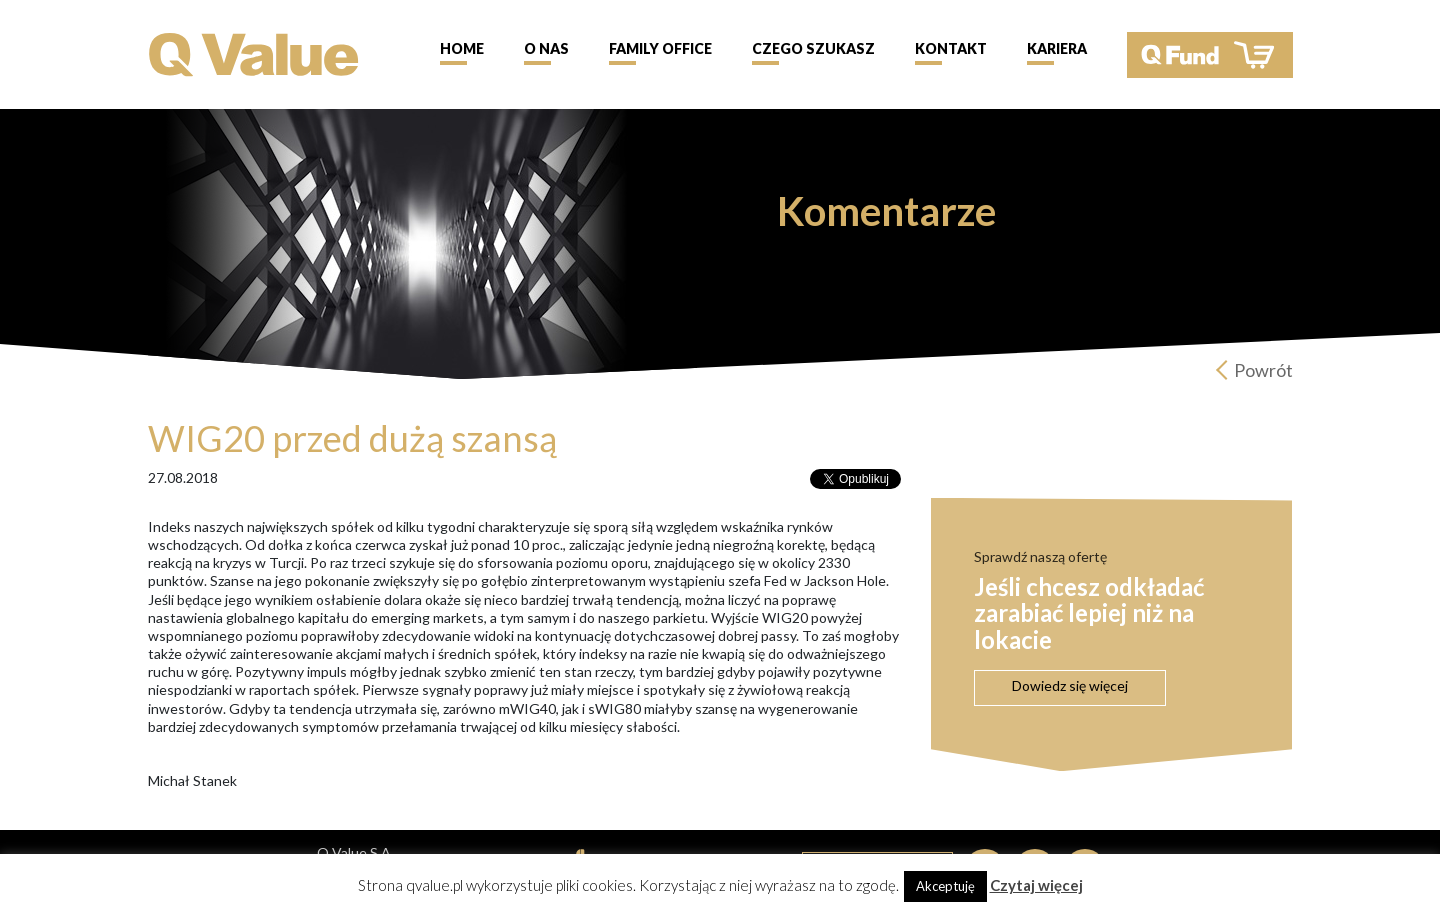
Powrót (1263, 370)
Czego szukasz (813, 48)
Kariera (1057, 48)
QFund (1210, 55)
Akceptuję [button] (945, 886)
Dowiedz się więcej (1070, 685)
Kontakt (951, 48)
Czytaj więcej (1036, 885)
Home (462, 48)
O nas (546, 48)
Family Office (660, 48)
